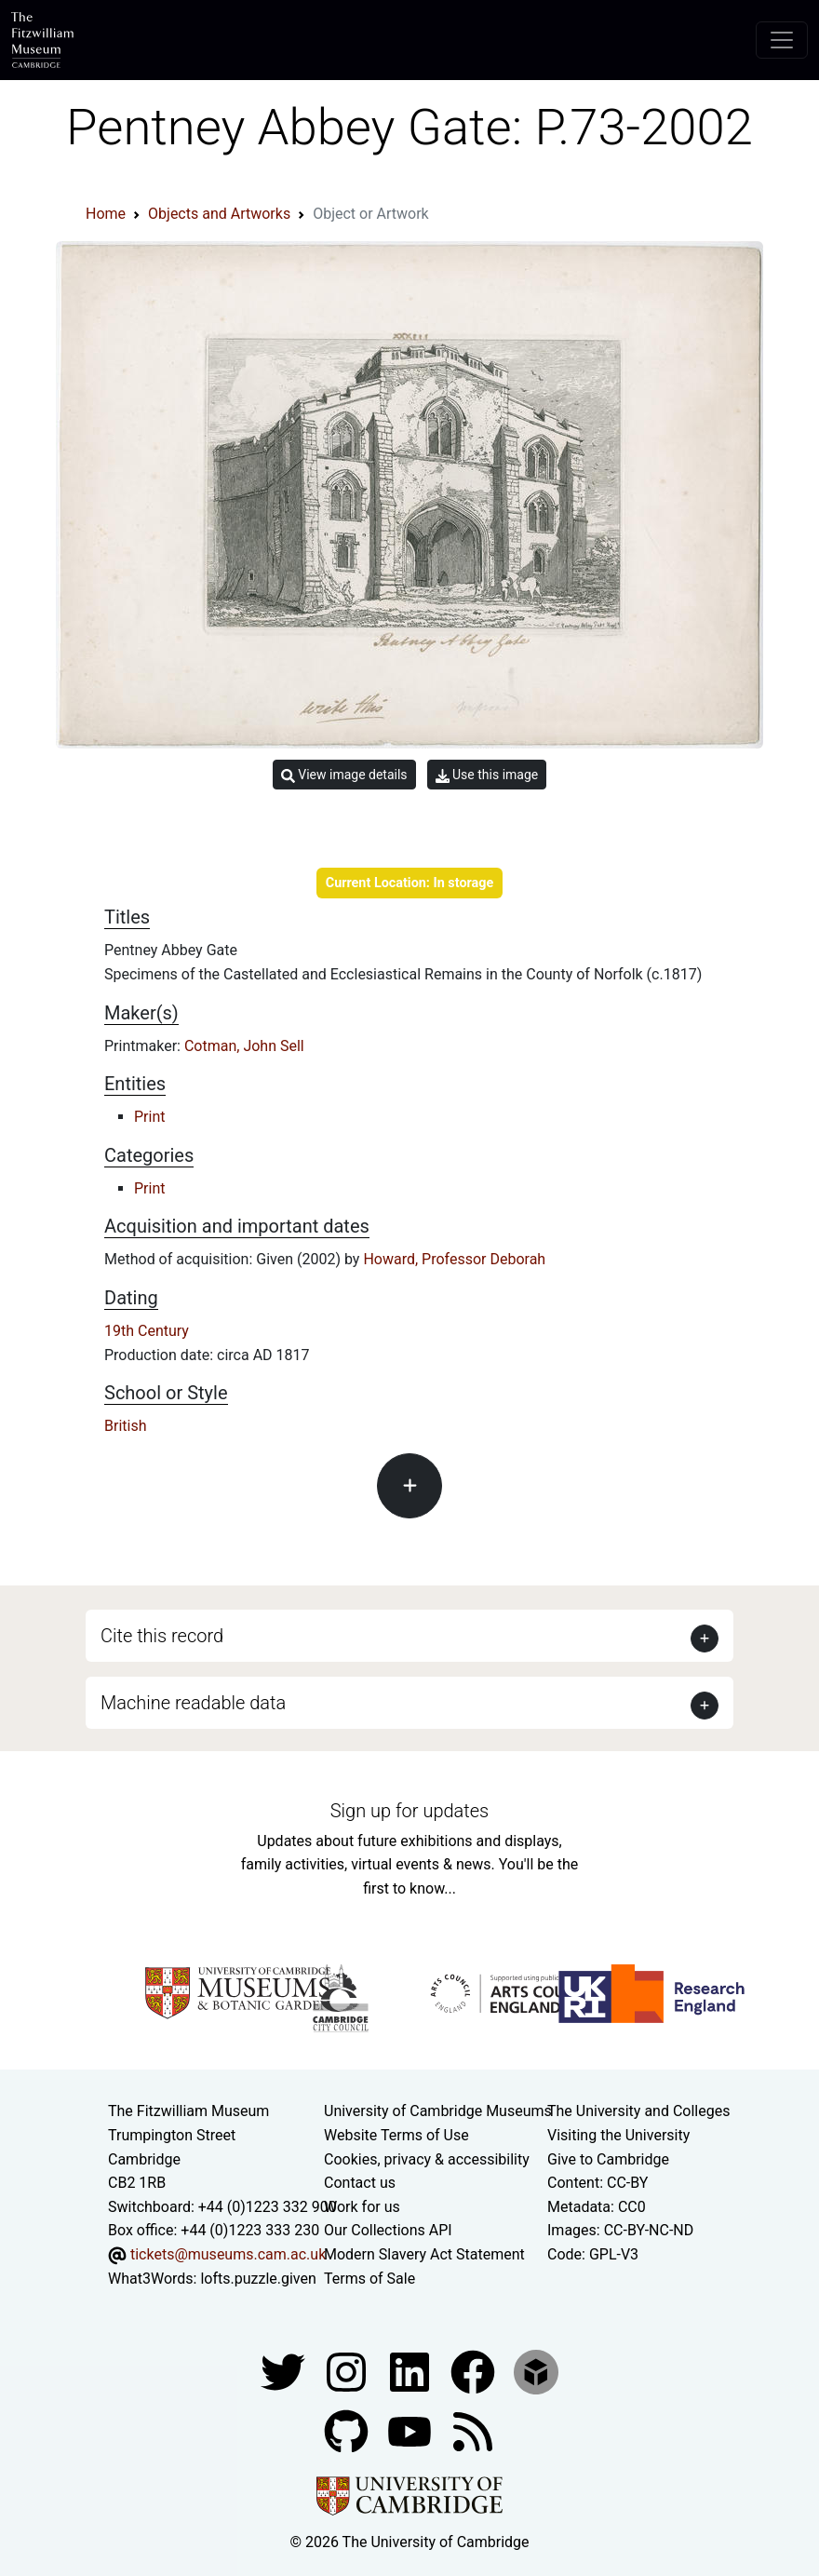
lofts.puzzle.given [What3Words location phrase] (258, 2278)
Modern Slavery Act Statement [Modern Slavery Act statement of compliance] (424, 2254)
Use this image (487, 775)
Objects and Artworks (219, 214)
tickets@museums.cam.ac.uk (228, 2254)
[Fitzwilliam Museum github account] (348, 2430)
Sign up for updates (409, 1811)
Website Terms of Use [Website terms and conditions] (396, 2135)
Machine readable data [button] (193, 1703)
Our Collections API (388, 2230)
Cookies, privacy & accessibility (427, 2159)
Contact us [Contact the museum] (360, 2183)
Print (149, 1117)
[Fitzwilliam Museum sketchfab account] (536, 2371)
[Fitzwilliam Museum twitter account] (284, 2371)
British (125, 1426)
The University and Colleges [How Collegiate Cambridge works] (638, 2111)
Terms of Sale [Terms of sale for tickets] (369, 2278)
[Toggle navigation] (782, 40)
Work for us (362, 2207)
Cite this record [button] (162, 1636)
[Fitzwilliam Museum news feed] (473, 2430)
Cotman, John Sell (244, 1046)
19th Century (146, 1331)
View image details (344, 775)
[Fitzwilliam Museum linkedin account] (474, 2371)
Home (106, 214)
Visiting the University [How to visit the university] (618, 2135)
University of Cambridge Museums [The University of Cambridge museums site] (438, 2111)
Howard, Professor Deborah (454, 1259)
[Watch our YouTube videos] (411, 2430)
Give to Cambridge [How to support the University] (608, 2159)
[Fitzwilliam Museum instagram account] (348, 2371)
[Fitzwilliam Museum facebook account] (411, 2371)
